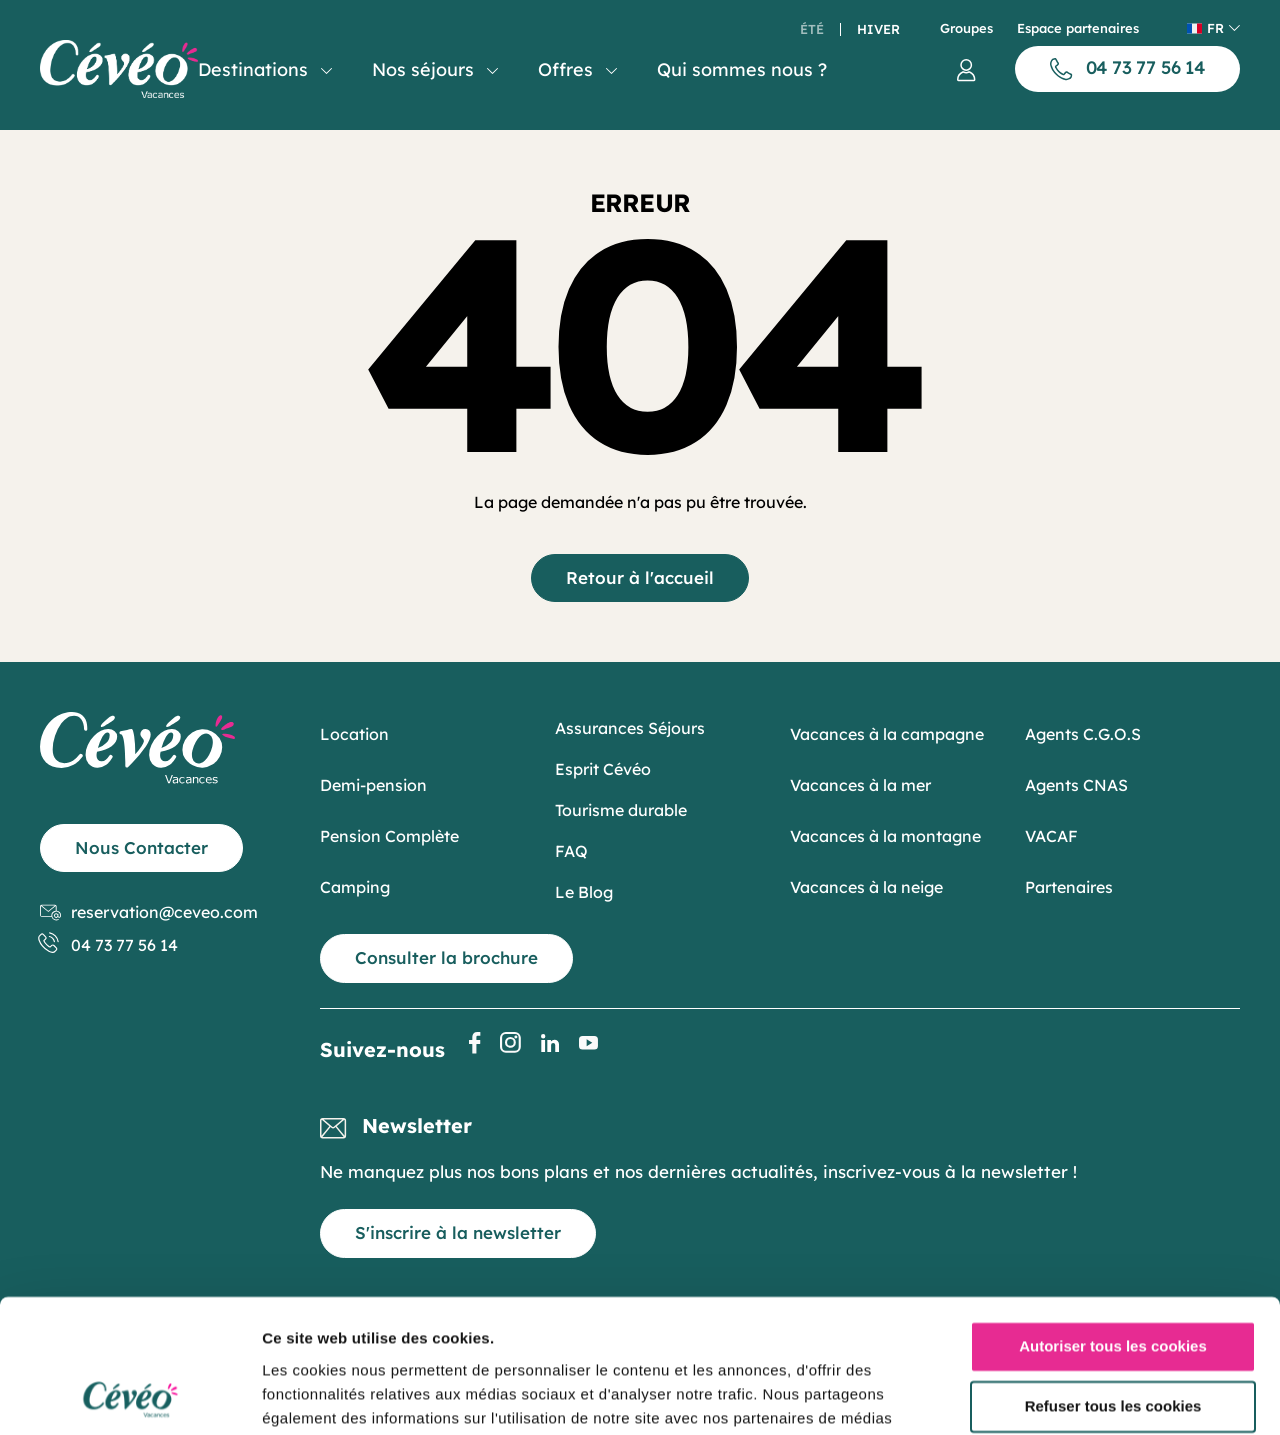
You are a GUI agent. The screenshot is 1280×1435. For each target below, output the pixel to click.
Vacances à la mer (860, 785)
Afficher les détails (329, 1395)
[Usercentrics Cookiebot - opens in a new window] (129, 1396)
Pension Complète (389, 836)
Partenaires (1069, 887)
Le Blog (584, 892)
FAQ (571, 851)
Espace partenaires (1078, 28)
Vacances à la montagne (885, 836)
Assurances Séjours (630, 728)
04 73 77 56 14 (109, 945)
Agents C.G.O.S (1083, 734)
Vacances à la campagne (887, 734)
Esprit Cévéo (603, 769)
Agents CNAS (1076, 785)
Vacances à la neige (866, 887)
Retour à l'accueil (640, 577)
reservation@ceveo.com (149, 912)
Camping (355, 887)
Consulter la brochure (446, 957)
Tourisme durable (621, 810)
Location (354, 734)
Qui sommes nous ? (742, 69)
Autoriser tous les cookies (1113, 1221)
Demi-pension (373, 785)
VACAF (1051, 836)
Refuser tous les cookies (1113, 1280)
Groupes (966, 28)
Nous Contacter (141, 847)
